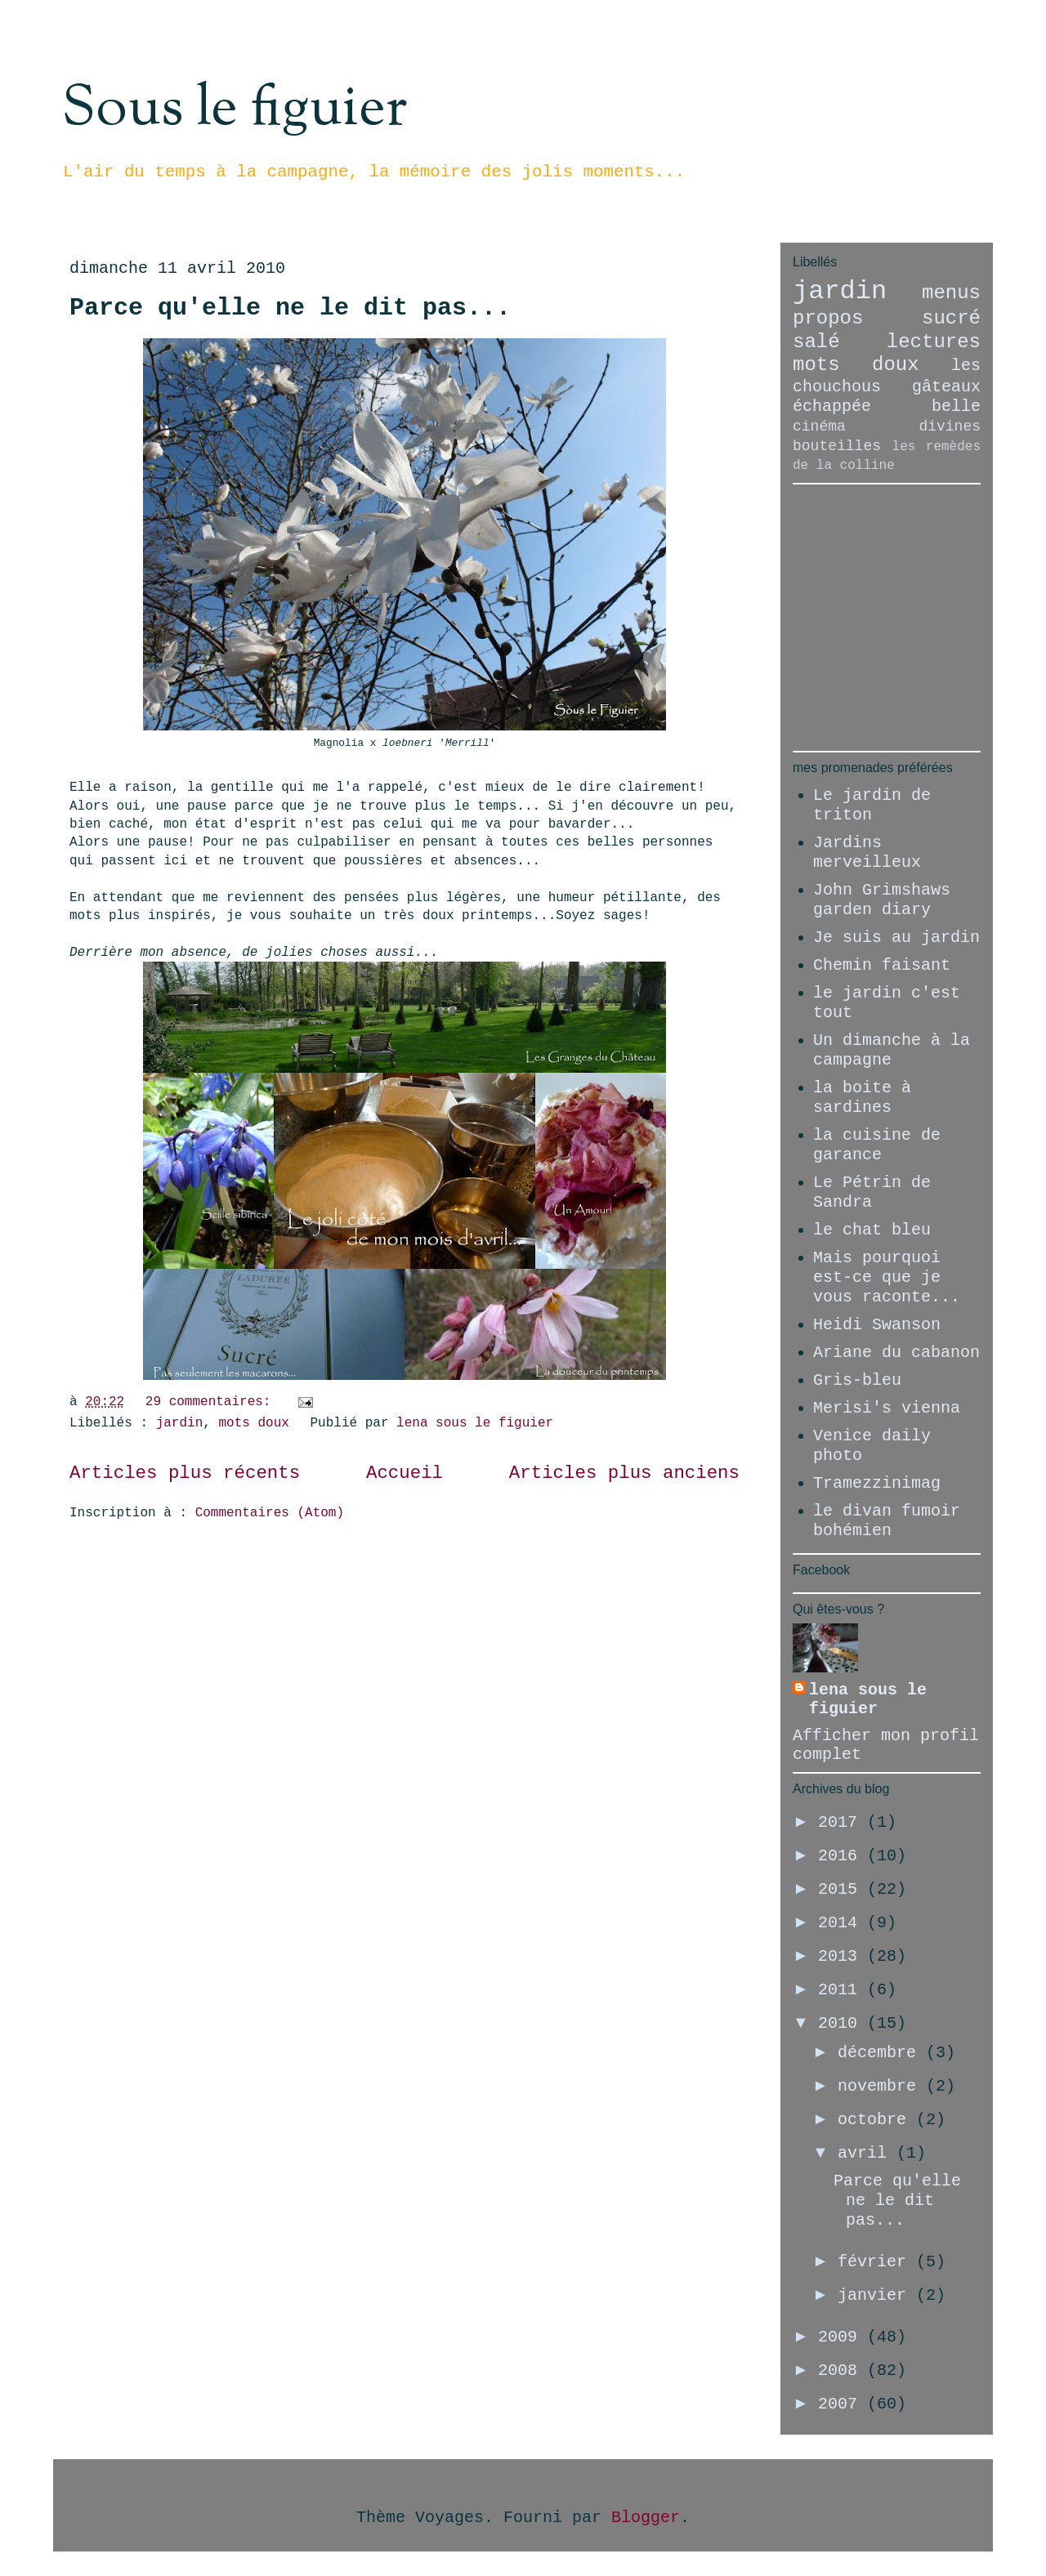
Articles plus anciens (624, 1473)
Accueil (404, 1473)
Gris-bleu (857, 1380)
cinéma (819, 426)
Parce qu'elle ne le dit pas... (290, 308)
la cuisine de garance (877, 1145)
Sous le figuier (234, 109)
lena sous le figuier (868, 1699)
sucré (951, 318)
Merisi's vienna (886, 1408)
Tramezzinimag (877, 1483)
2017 (842, 1822)
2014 (842, 1922)
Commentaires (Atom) (269, 1513)
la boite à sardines (862, 1097)
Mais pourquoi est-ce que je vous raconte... (886, 1277)
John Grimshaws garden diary (881, 900)
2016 (842, 1855)
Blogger (645, 2517)
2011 (842, 1989)
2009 (842, 2337)
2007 (842, 2404)
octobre (877, 2119)
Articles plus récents (184, 1473)
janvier (877, 2295)
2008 (842, 2370)
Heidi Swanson (877, 1324)
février (877, 2261)
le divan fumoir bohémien (886, 1521)
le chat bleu (872, 1230)
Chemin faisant (881, 965)
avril (867, 2153)
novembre (882, 2086)
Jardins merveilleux (867, 852)
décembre (882, 2052)
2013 (842, 1956)
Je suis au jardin (896, 937)
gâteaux (946, 386)
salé (816, 342)
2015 (842, 1889)
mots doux (253, 1423)
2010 (842, 2023)
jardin (179, 1423)
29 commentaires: (212, 1402)
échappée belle (887, 406)
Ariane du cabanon (896, 1352)
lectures (934, 342)
